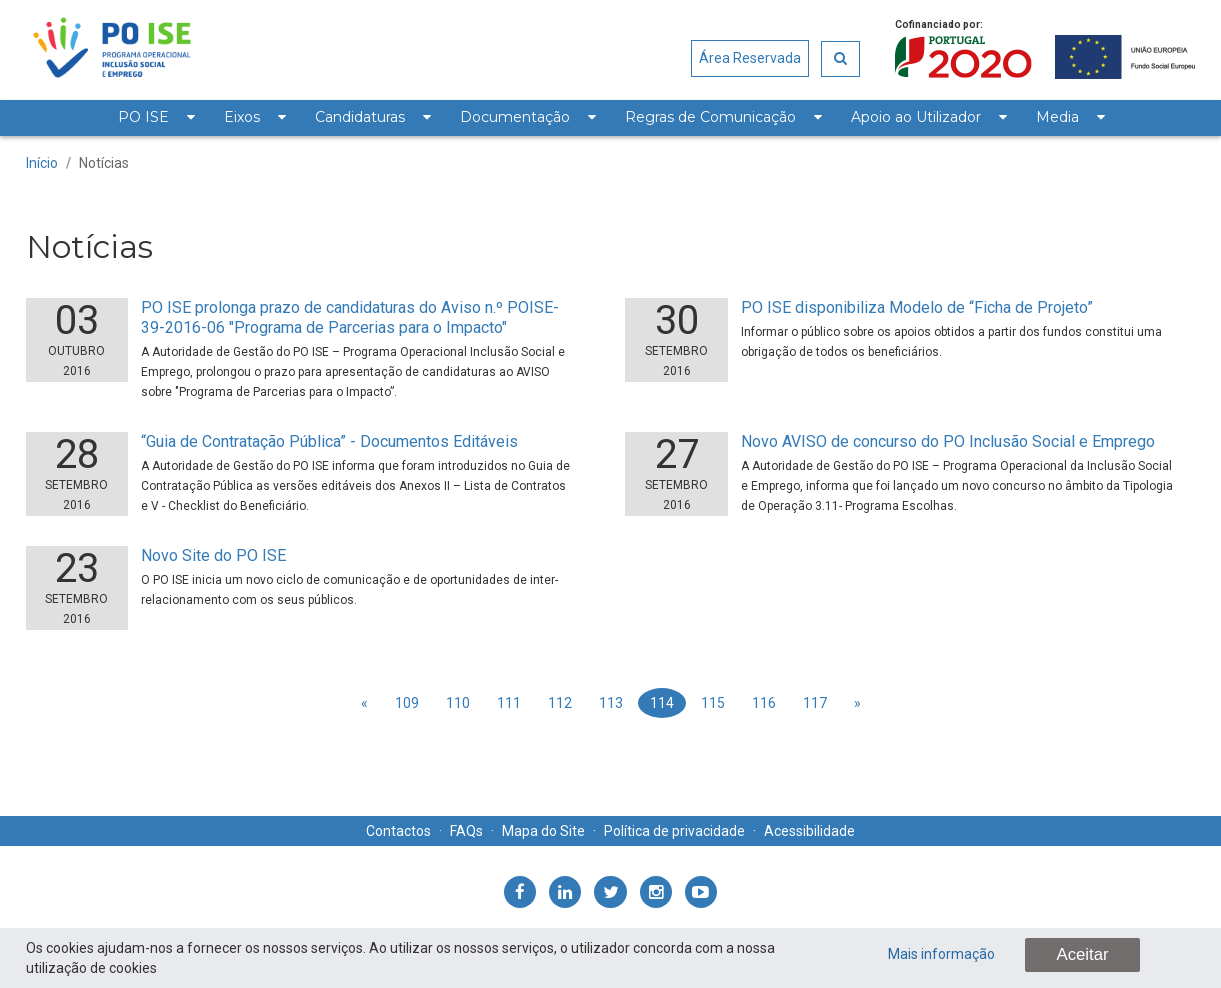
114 (662, 703)
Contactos (398, 831)
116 (764, 703)
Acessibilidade (809, 831)
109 (407, 703)
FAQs (466, 831)
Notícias (104, 163)
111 (509, 703)
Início (42, 163)
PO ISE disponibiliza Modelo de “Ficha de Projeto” (917, 307)
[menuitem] (156, 118)
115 (713, 703)
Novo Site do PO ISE (213, 555)
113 (611, 703)
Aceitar (1082, 954)
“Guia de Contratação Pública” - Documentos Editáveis (329, 441)
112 (560, 703)
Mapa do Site (543, 831)
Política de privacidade (674, 831)
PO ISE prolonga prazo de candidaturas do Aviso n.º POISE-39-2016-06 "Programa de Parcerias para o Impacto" (350, 317)
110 (458, 703)
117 (815, 703)
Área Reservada (750, 58)
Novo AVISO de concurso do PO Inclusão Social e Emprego (948, 441)
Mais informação (941, 954)
